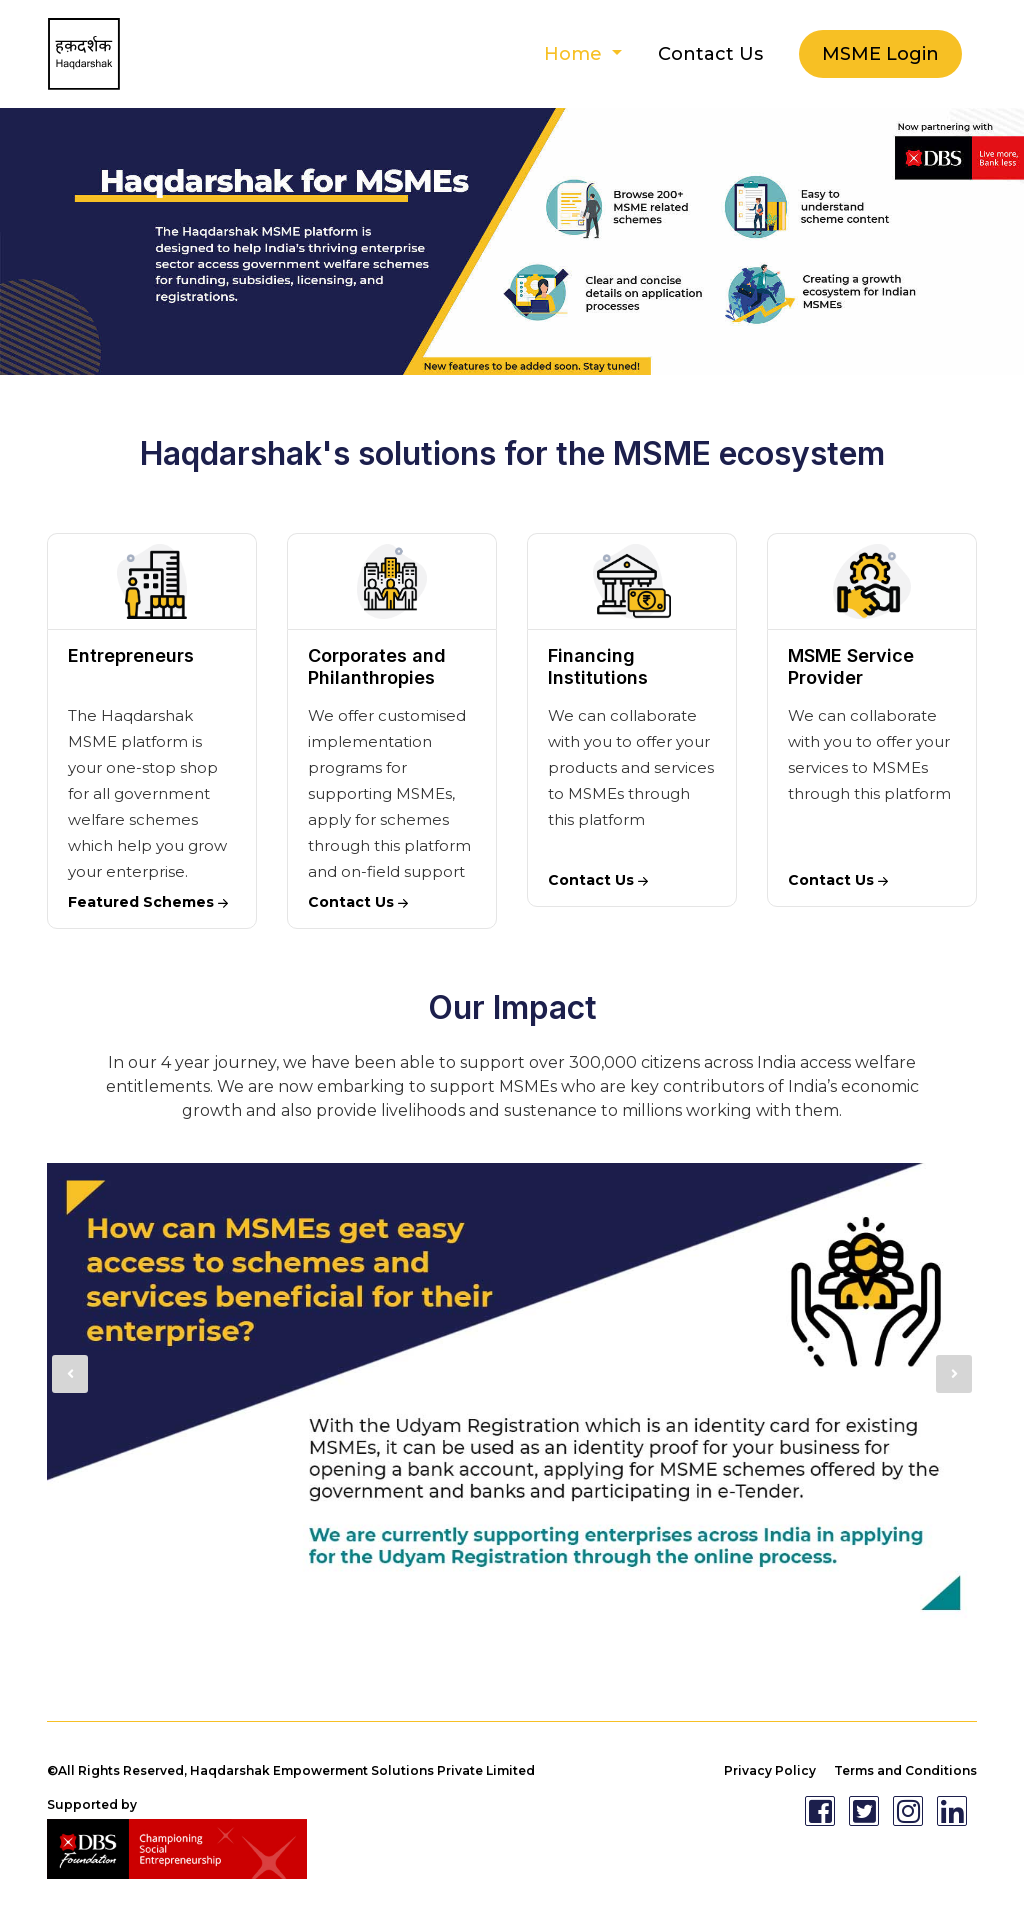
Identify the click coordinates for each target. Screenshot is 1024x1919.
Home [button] (575, 54)
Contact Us (710, 54)
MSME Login (880, 54)
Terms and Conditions (905, 1770)
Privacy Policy (770, 1770)
